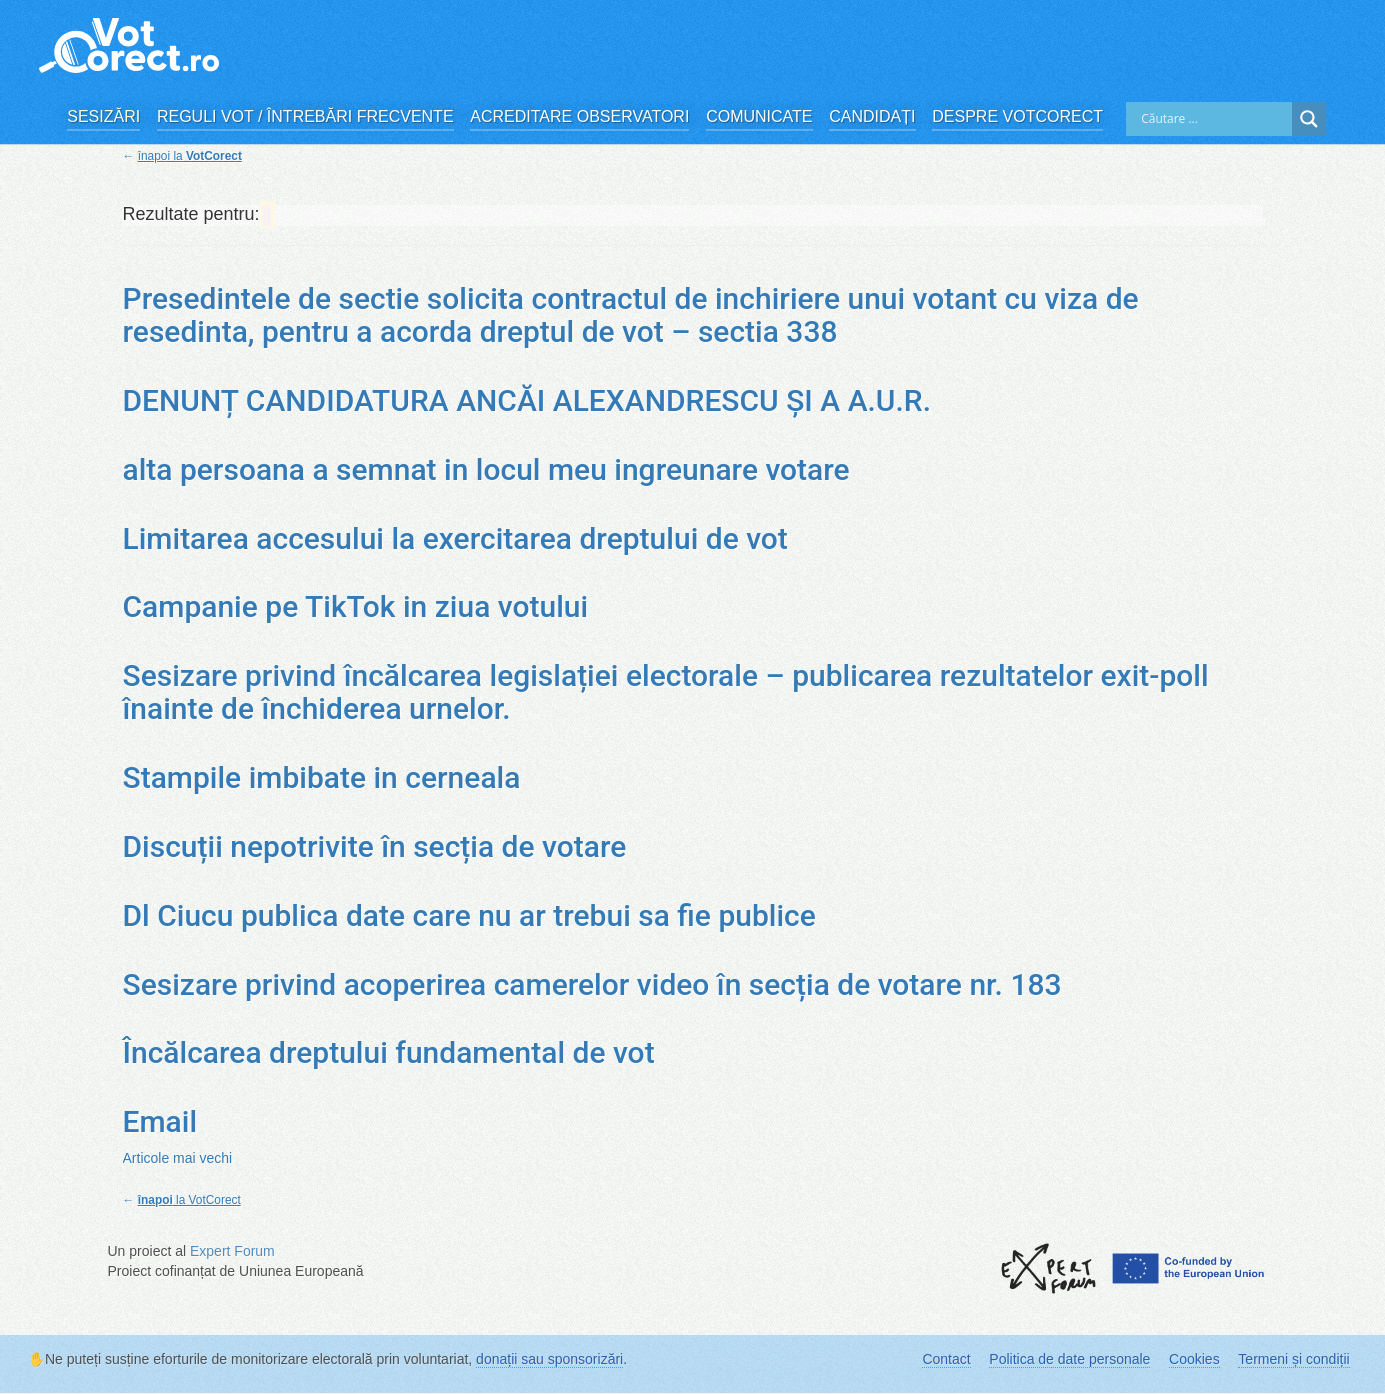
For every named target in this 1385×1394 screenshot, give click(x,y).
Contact (946, 1359)
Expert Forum (232, 1251)
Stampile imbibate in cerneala (322, 777)
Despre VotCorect (1017, 116)
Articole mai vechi (178, 1158)
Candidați (872, 116)
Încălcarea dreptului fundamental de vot (389, 1052)
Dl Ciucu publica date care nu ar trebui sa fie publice (469, 915)
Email (160, 1121)
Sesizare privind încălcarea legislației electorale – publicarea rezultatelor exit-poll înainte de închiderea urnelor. (666, 692)
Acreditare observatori (579, 116)
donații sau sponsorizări (549, 1359)
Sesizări (103, 116)
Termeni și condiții (1293, 1359)
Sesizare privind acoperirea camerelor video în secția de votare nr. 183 (592, 984)
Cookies (1194, 1359)
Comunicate (759, 116)
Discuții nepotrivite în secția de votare (375, 846)
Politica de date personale (1069, 1359)
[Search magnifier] (1309, 119)
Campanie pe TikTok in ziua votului (356, 606)
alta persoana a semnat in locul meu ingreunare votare (486, 469)
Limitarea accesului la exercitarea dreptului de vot (455, 538)
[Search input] (1214, 119)
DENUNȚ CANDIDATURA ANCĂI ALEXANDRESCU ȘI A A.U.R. (527, 400)
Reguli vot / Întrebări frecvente (305, 116)
